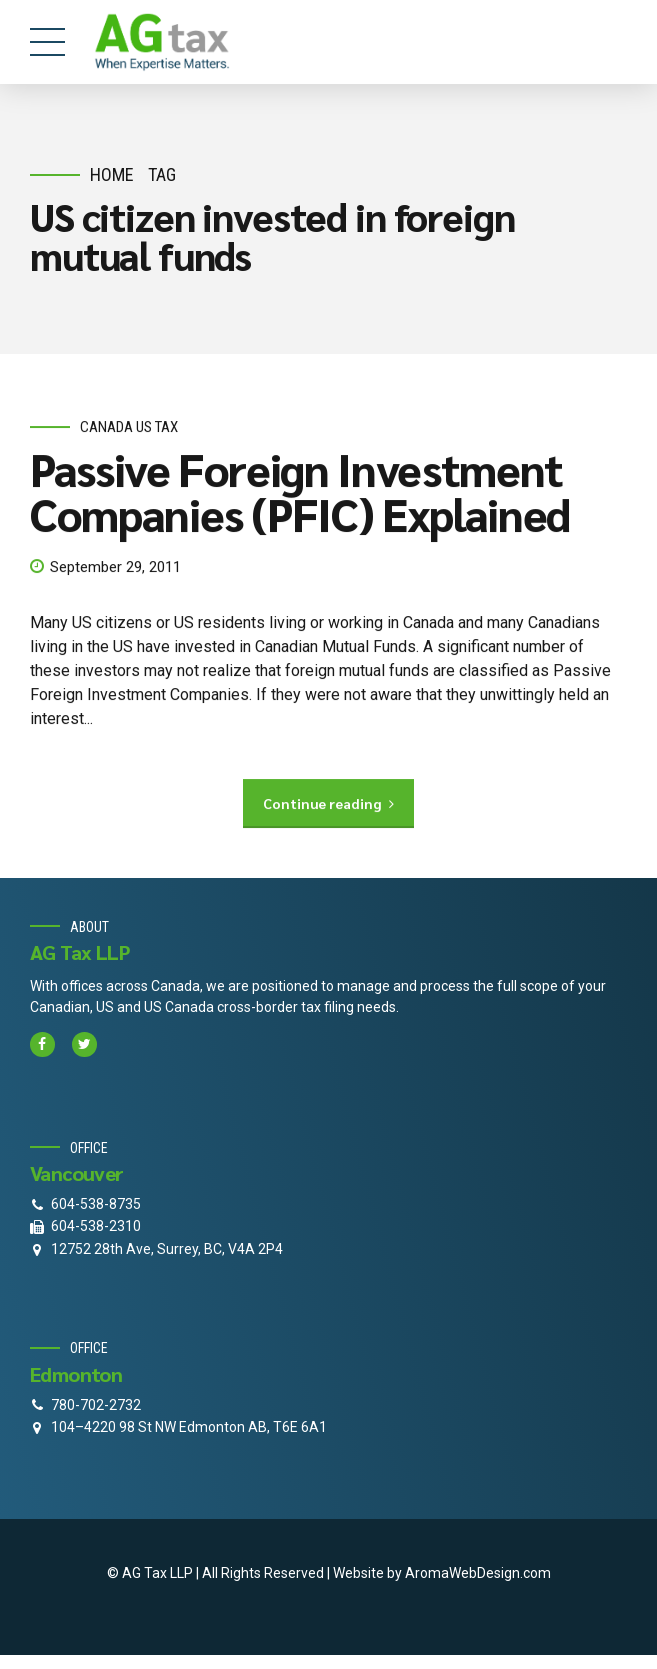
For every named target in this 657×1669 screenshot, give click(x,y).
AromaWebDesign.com (478, 1573)
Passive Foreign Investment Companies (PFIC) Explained (300, 490)
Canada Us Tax (129, 427)
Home (112, 174)
